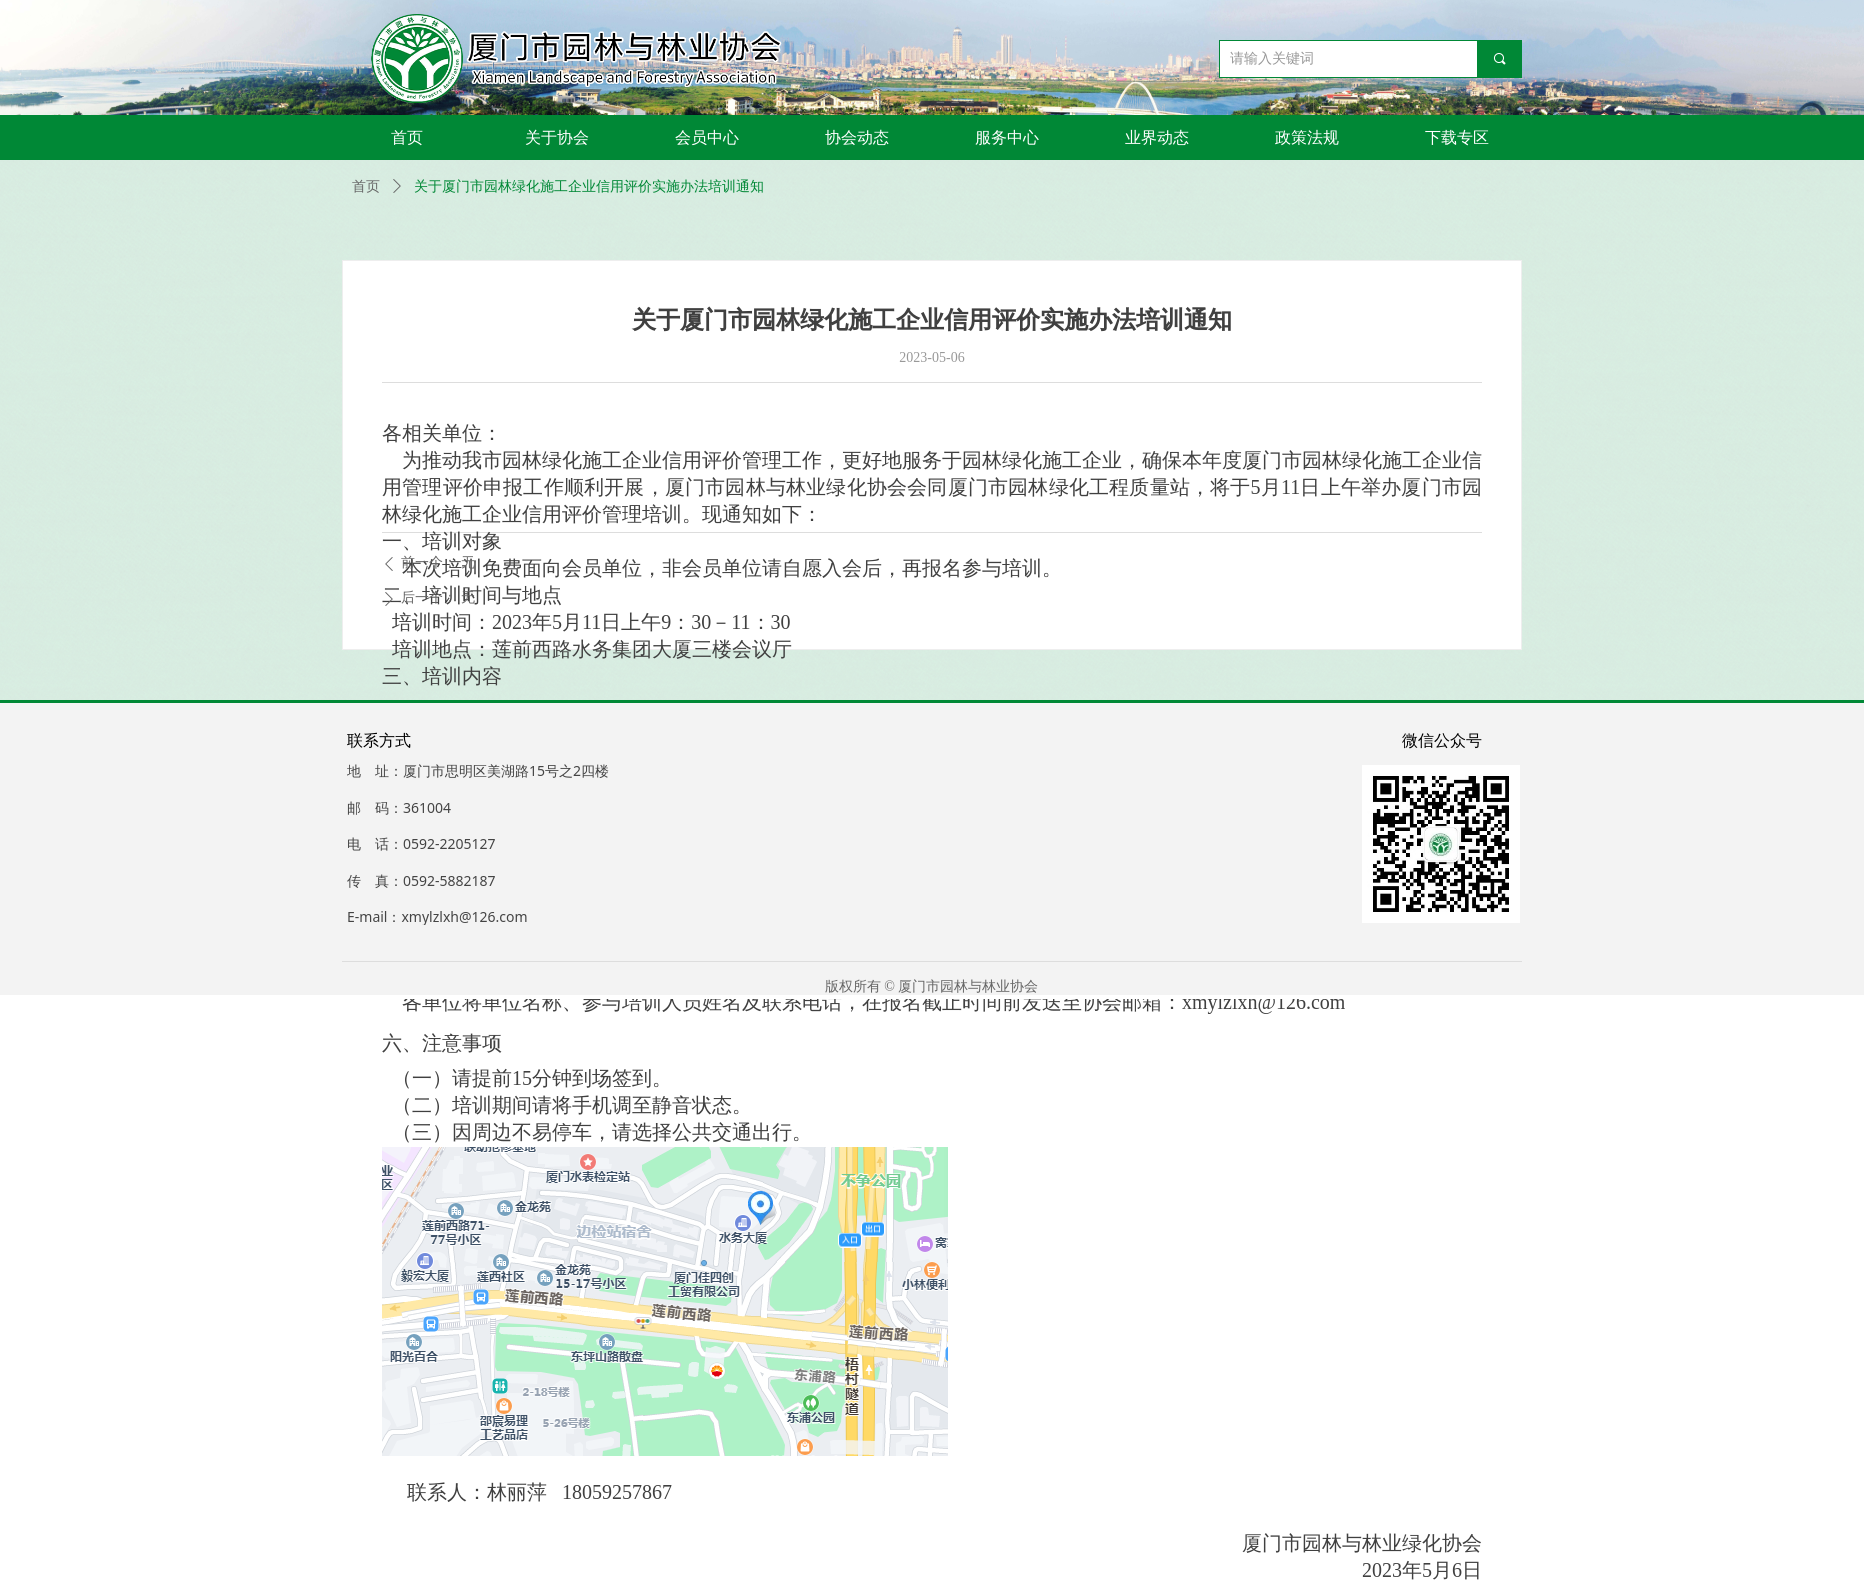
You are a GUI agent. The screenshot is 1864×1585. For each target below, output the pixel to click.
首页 (366, 186)
